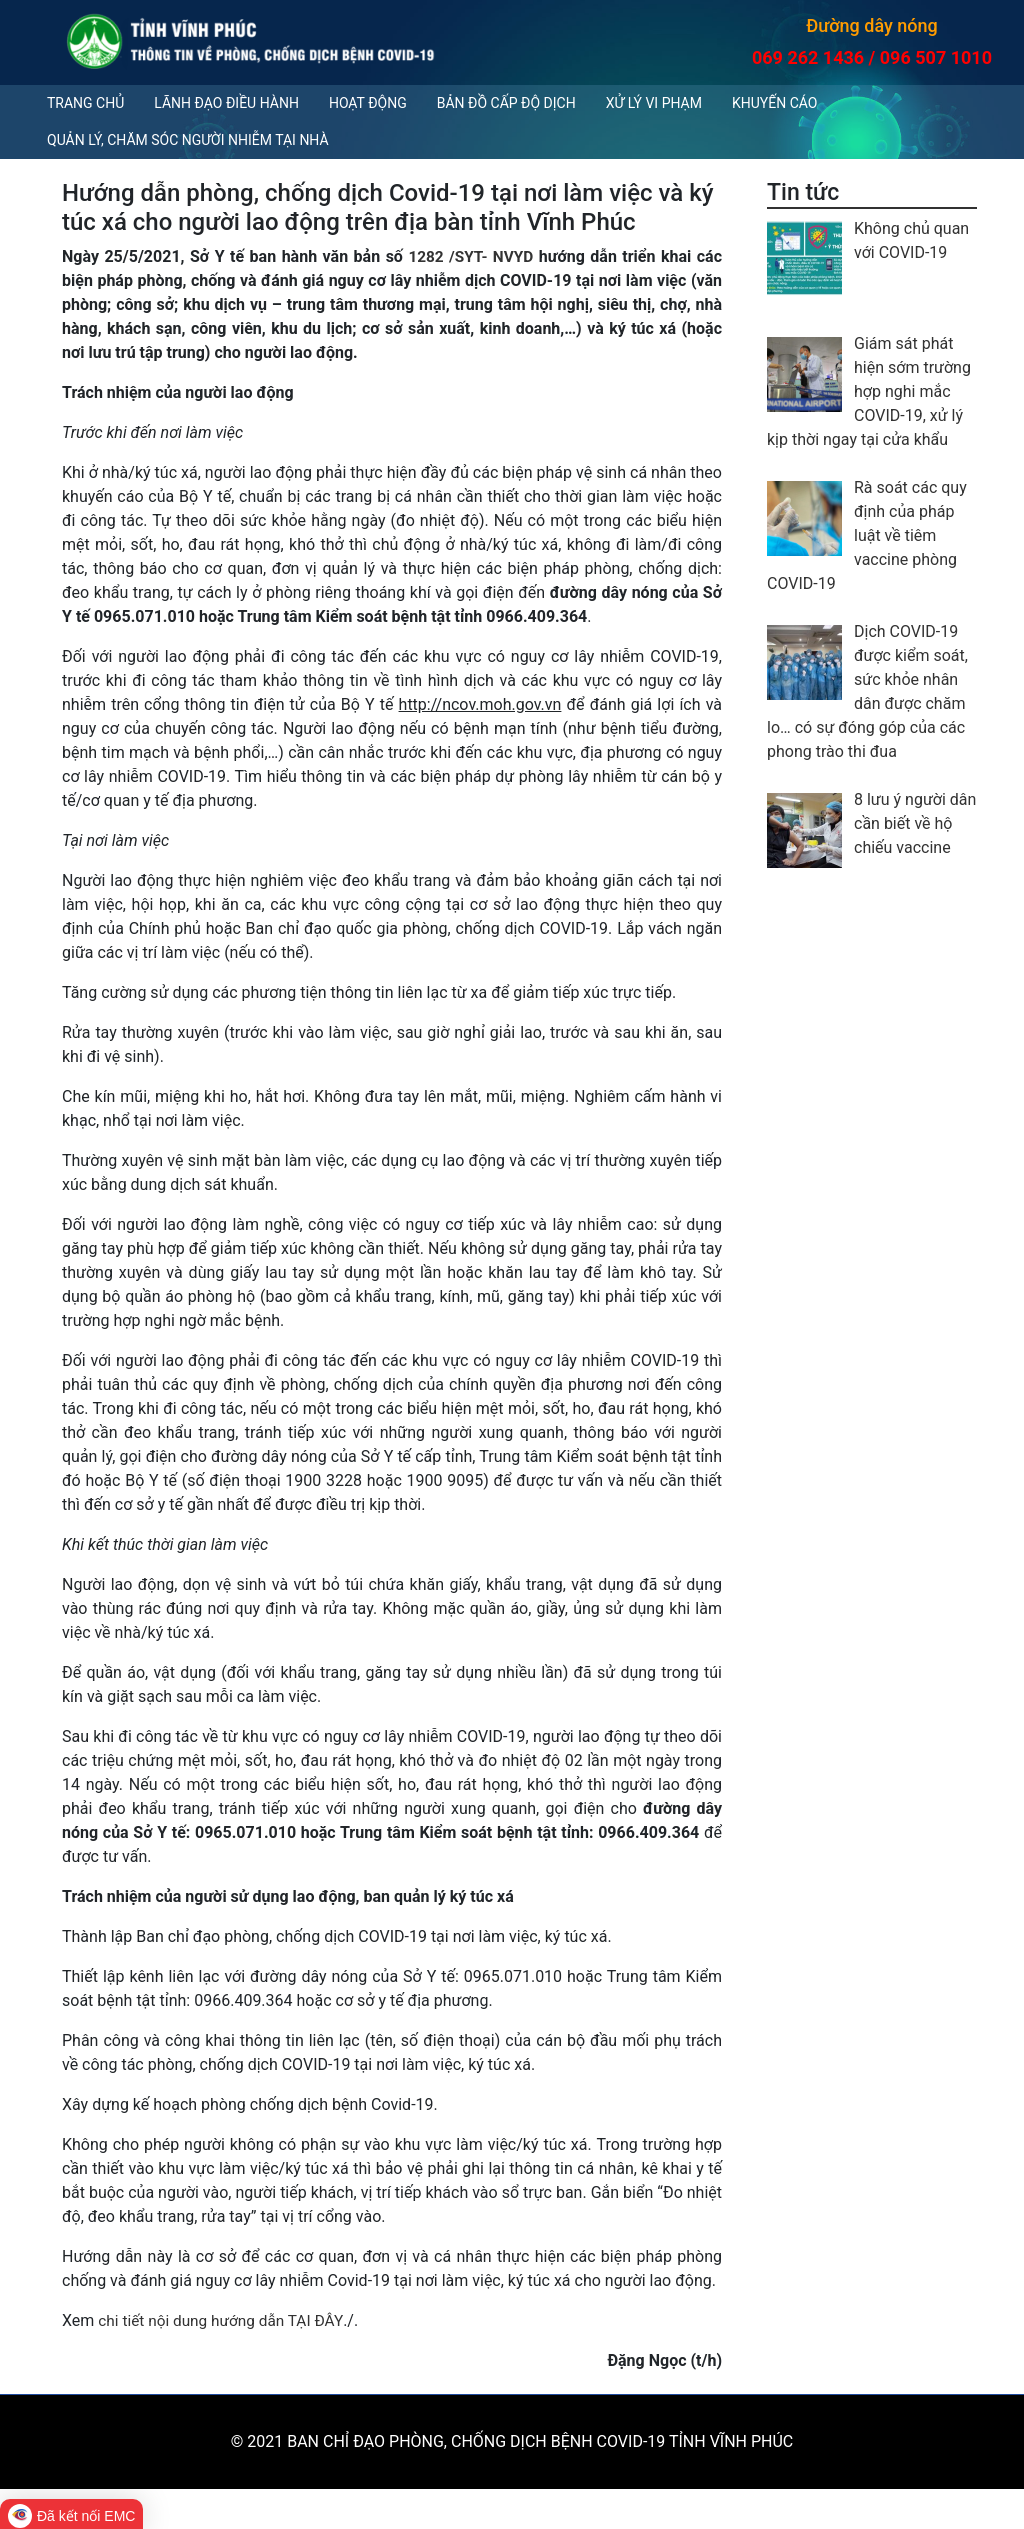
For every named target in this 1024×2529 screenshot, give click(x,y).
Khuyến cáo (774, 103)
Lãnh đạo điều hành (226, 103)
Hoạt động (368, 103)
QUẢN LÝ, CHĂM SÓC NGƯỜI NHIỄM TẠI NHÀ (188, 140)
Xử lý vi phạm (654, 103)
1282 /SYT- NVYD (469, 256)
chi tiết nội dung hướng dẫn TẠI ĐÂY (224, 2320)
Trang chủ (85, 103)
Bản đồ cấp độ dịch (506, 103)
